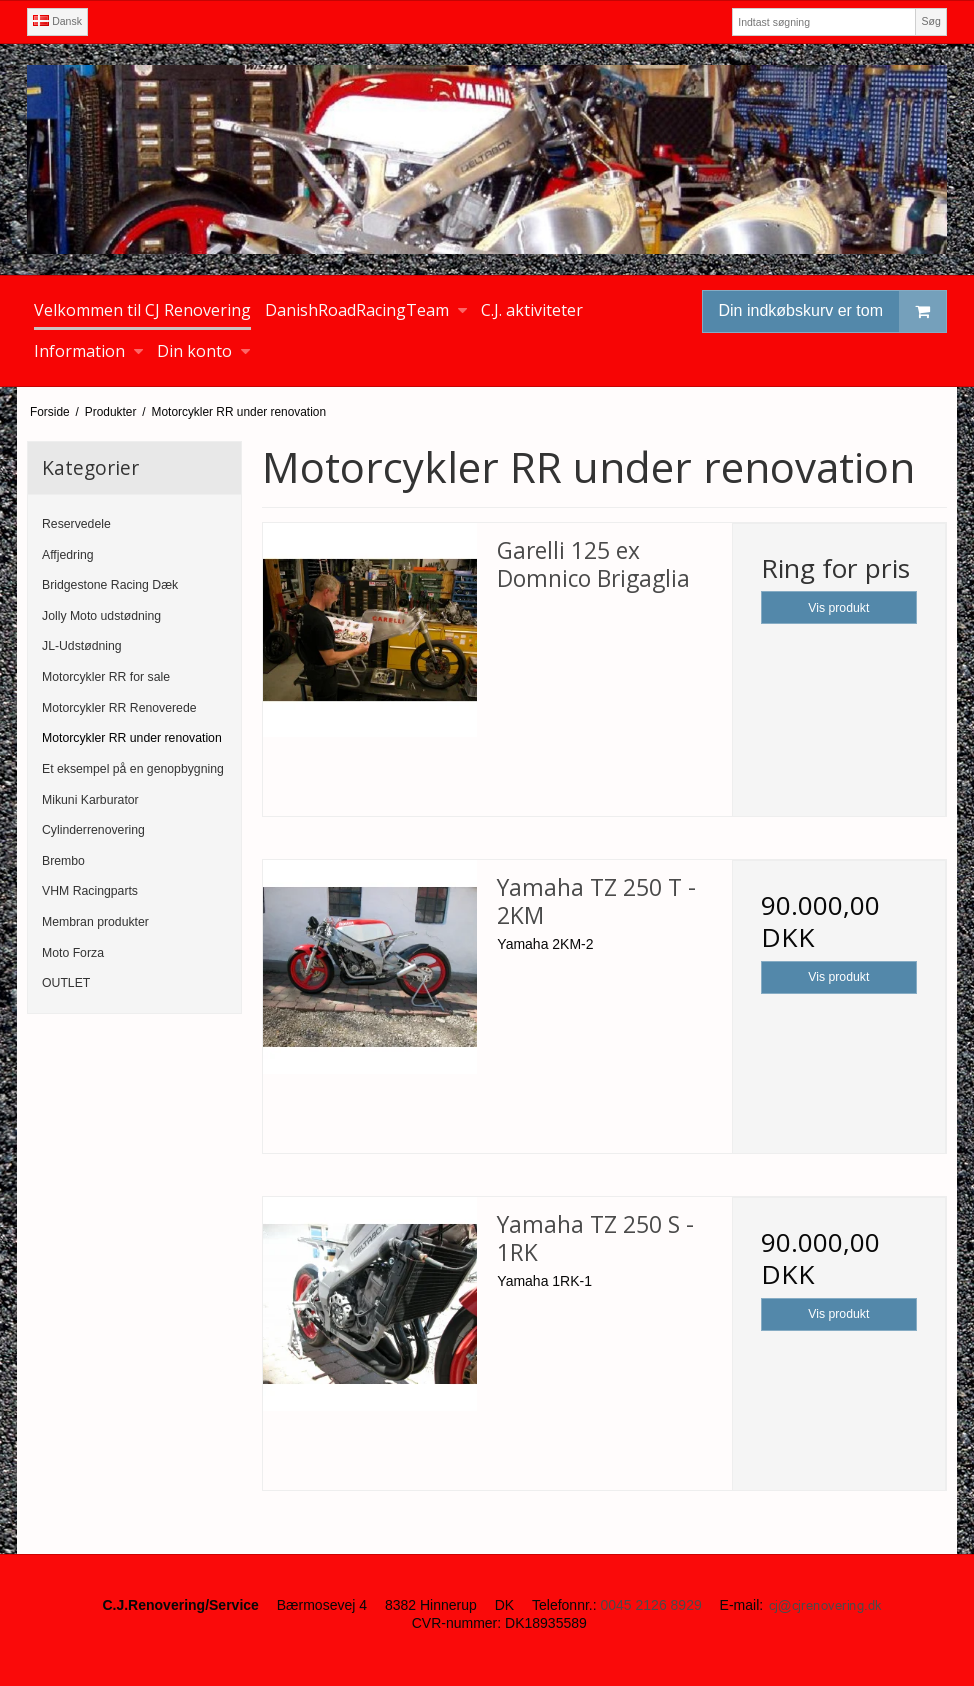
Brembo (63, 861)
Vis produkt (838, 608)
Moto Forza (73, 953)
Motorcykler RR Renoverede (119, 708)
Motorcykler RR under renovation (132, 738)
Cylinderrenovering (93, 830)
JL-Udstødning (82, 646)
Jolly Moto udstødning (101, 616)
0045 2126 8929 (650, 1605)
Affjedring (68, 555)
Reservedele (76, 524)
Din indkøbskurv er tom (833, 311)
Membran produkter (95, 922)
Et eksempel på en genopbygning (133, 769)
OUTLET (66, 983)
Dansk (57, 21)
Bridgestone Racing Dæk (110, 585)
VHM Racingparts (90, 891)
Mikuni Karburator (90, 800)
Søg (930, 21)
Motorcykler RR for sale (106, 677)
